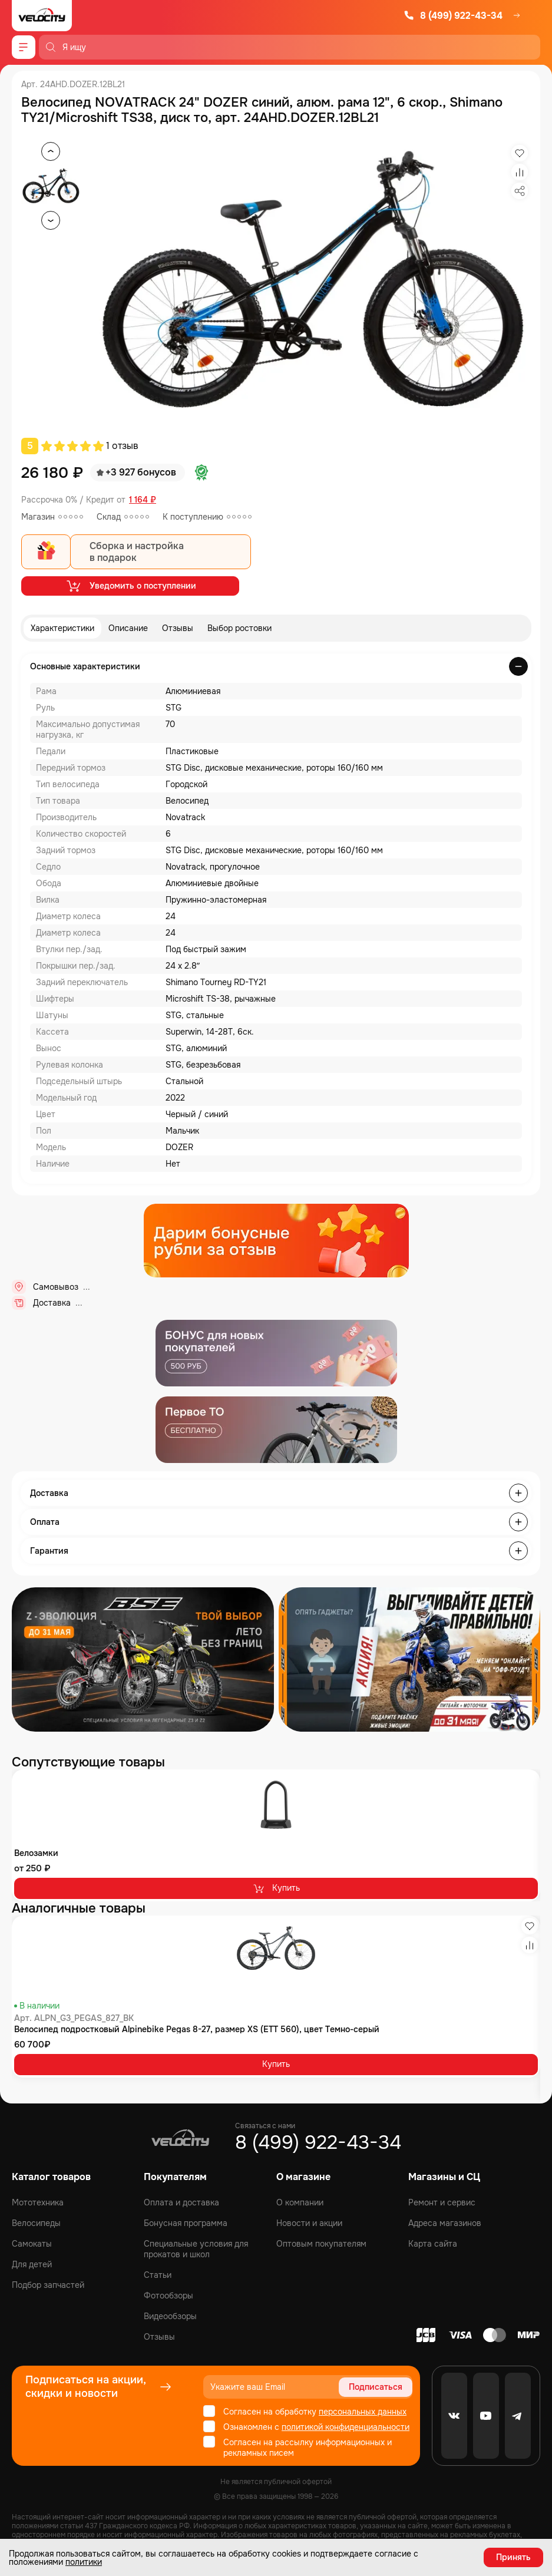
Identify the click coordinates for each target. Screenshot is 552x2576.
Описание (128, 628)
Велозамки (36, 1853)
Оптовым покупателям (321, 2243)
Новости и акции (309, 2223)
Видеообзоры (170, 2316)
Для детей (32, 2264)
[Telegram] (518, 2416)
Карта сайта (432, 2243)
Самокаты (32, 2243)
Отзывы (177, 628)
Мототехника (38, 2202)
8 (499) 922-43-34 (453, 15)
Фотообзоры (168, 2295)
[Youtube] (486, 2416)
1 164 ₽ (142, 500)
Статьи (157, 2275)
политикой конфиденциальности (345, 2427)
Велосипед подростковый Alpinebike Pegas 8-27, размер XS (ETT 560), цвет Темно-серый (196, 2029)
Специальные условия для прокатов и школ (196, 2249)
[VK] (454, 2416)
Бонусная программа (185, 2223)
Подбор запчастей (48, 2285)
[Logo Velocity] (42, 15)
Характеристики (62, 628)
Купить (276, 1888)
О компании (299, 2202)
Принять (513, 2557)
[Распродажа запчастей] (143, 1659)
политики (83, 2562)
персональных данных (362, 2411)
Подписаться (375, 2387)
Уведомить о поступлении (130, 585)
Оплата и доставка (181, 2202)
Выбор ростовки (239, 628)
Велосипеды (36, 2223)
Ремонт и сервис (441, 2202)
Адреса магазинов (444, 2223)
